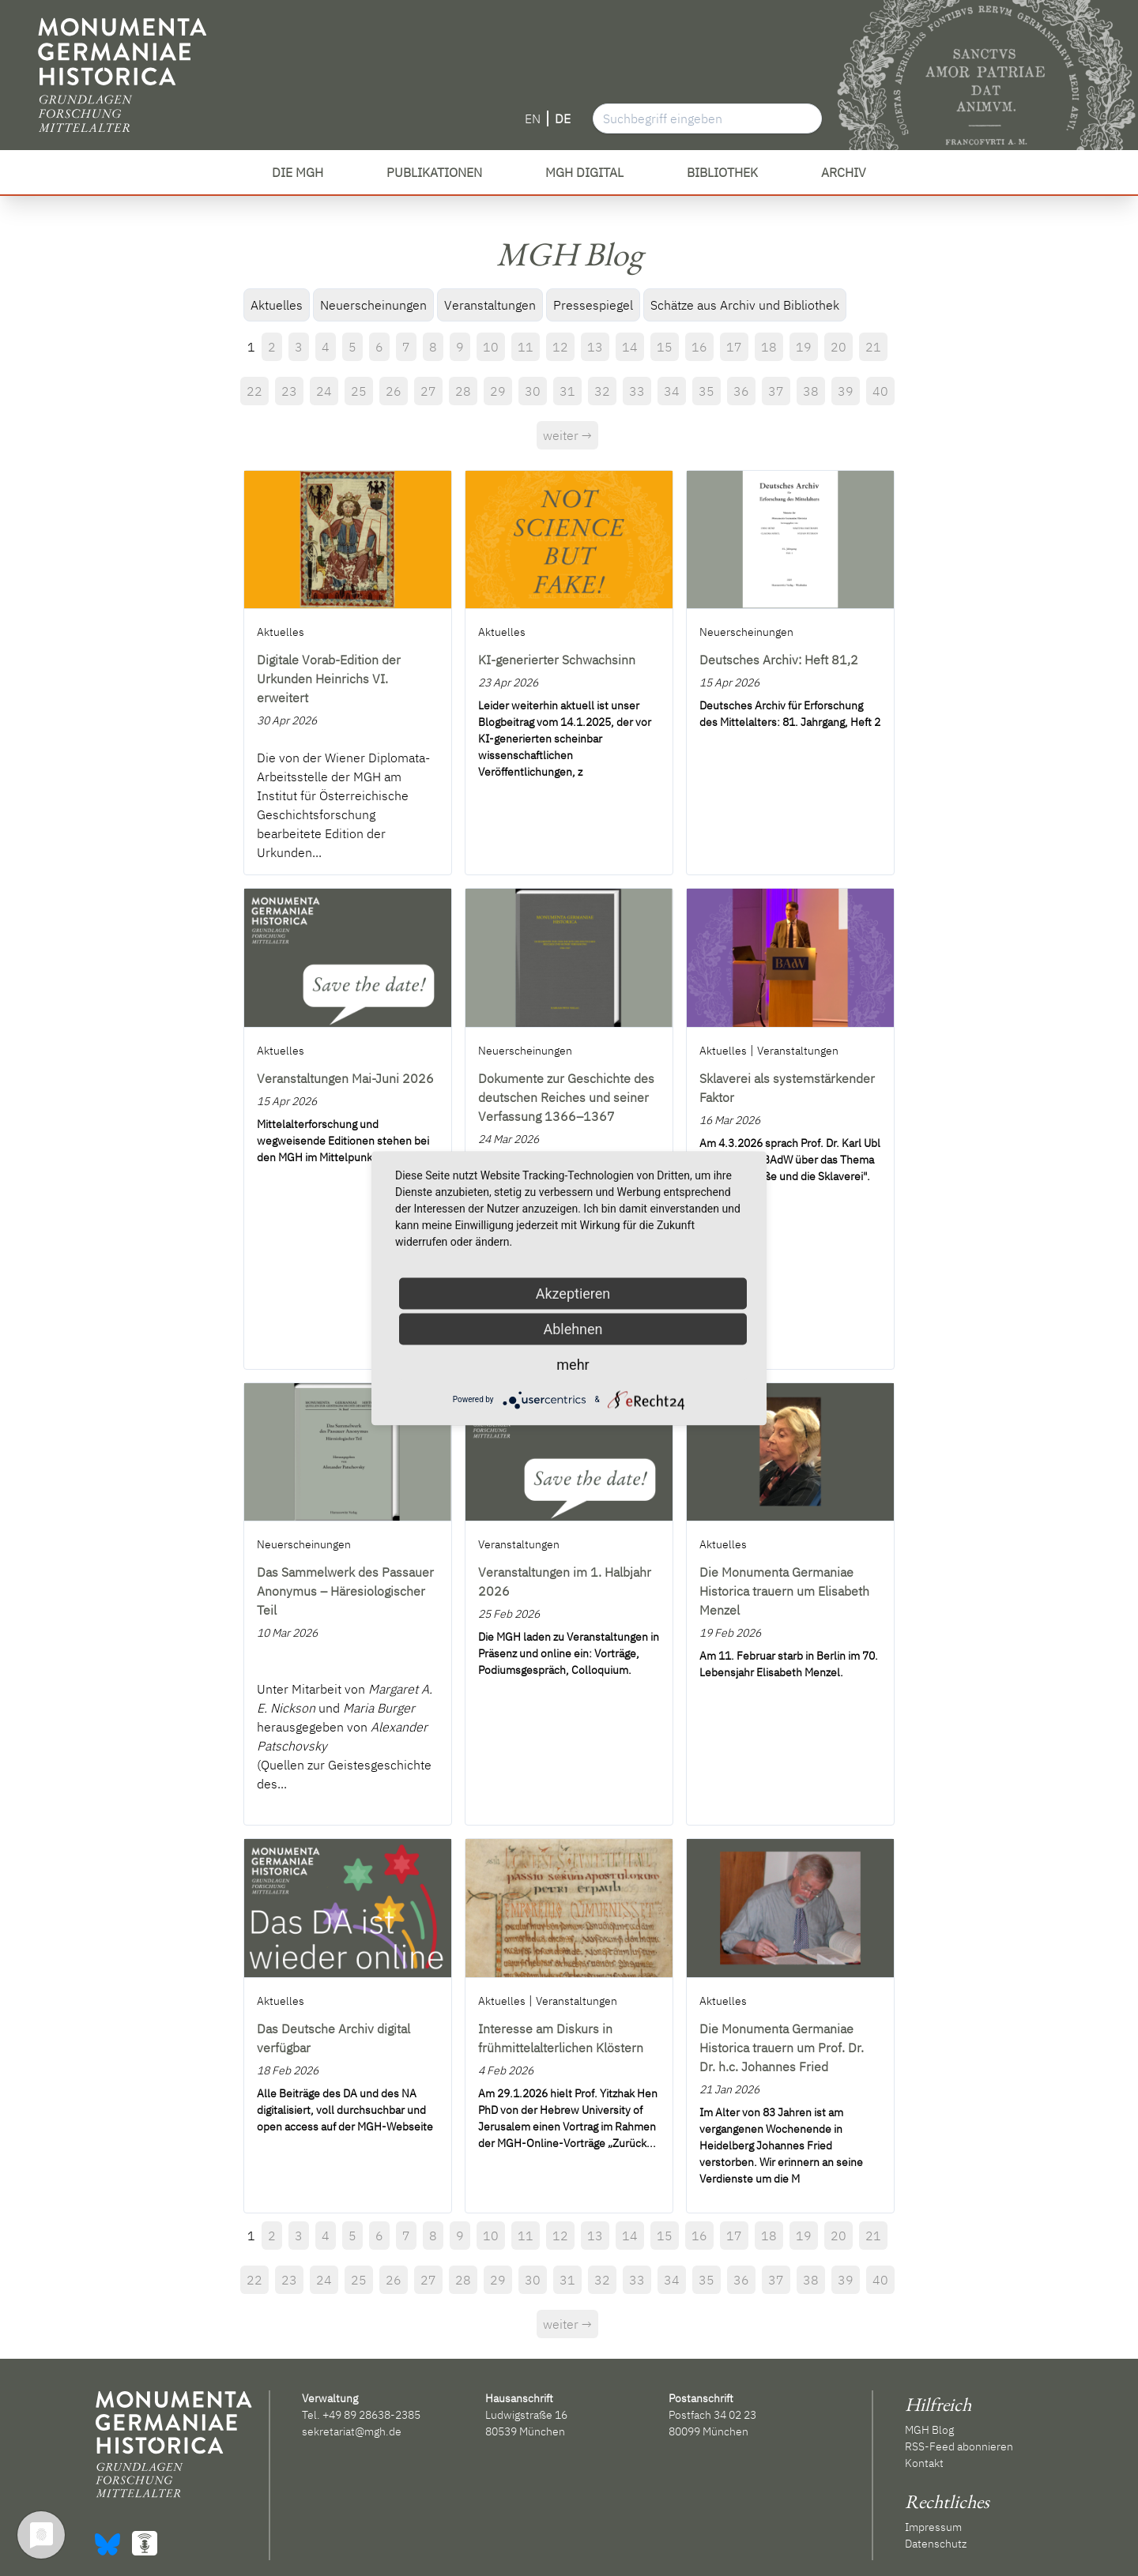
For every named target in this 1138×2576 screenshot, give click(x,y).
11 (525, 347)
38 (811, 391)
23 (289, 391)
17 (734, 347)
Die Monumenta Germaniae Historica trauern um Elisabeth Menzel (784, 1591)
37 (776, 391)
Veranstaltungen (490, 305)
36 (741, 391)
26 (393, 391)
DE (563, 118)
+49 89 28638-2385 (371, 2415)
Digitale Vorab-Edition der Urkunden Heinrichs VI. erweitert (329, 678)
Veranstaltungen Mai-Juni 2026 (345, 1078)
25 (359, 391)
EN (533, 118)
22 (254, 391)
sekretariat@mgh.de (351, 2431)
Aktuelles (277, 305)
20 (838, 347)
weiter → (567, 435)
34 (672, 391)
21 (873, 347)
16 (699, 347)
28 (463, 391)
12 (560, 347)
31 (567, 391)
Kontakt (924, 2463)
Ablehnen (572, 1328)
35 (706, 391)
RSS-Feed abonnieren (959, 2446)
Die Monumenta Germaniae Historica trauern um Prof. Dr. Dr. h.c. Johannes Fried (781, 2047)
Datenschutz (936, 2544)
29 (498, 391)
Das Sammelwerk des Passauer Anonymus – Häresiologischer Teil (345, 1591)
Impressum (933, 2527)
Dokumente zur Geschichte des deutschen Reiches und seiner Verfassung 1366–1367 (566, 1097)
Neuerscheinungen (373, 305)
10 (491, 347)
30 (533, 391)
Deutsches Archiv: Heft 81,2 (778, 660)
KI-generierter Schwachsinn (556, 660)
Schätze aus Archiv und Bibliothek (744, 305)
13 (595, 347)
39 (846, 391)
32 (602, 391)
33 (637, 391)
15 (665, 347)
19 (804, 347)
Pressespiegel (593, 305)
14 (630, 347)
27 (428, 391)
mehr (572, 1364)
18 (769, 347)
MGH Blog (929, 2430)
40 (880, 391)
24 (324, 391)
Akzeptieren (573, 1292)
